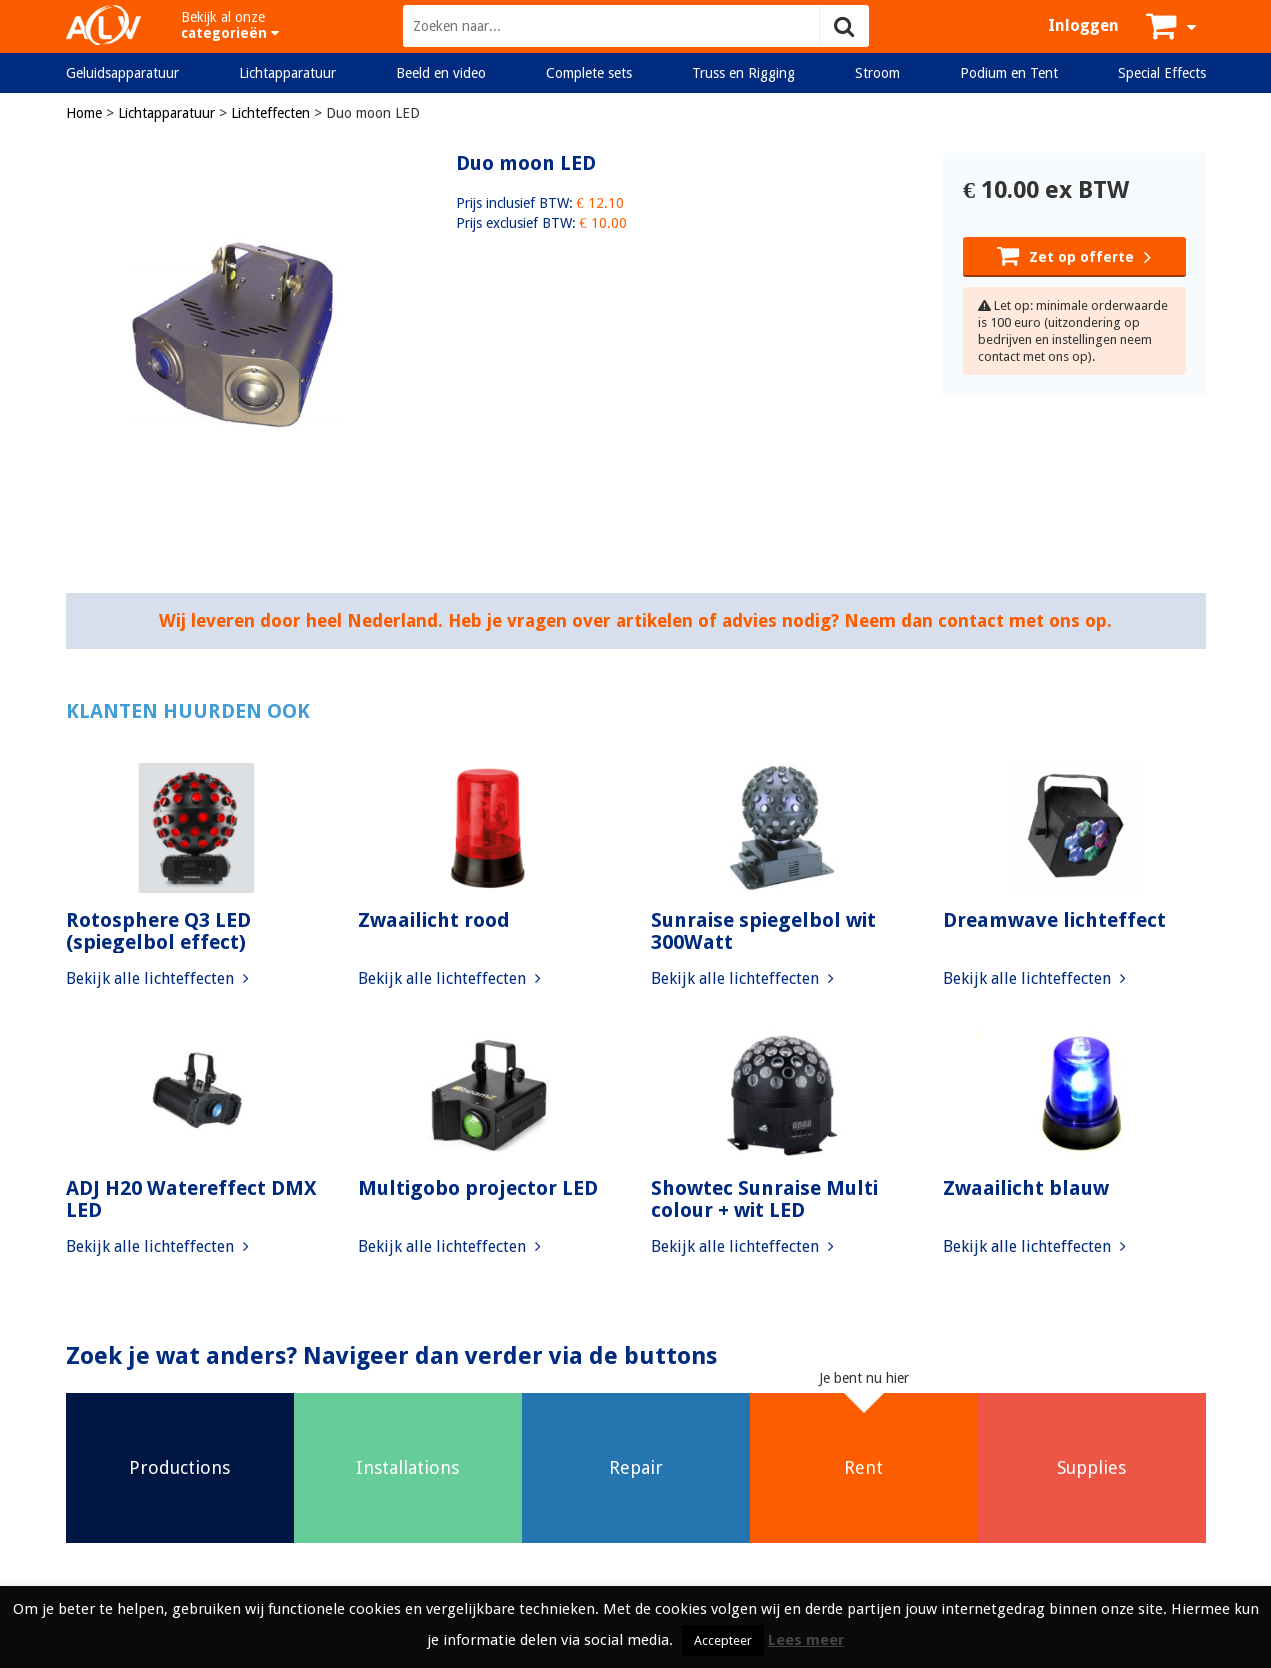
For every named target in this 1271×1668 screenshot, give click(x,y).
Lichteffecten (270, 113)
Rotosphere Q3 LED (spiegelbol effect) (158, 931)
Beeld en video (441, 73)
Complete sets (589, 73)
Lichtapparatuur (287, 73)
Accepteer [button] (723, 1640)
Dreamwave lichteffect (1054, 920)
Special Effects (1162, 73)
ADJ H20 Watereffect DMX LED (191, 1199)
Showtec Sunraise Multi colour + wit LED (764, 1199)
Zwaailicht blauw (1026, 1188)
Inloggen (1083, 25)
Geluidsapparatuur (122, 73)
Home (84, 113)
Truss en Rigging (743, 73)
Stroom (877, 73)
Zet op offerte (1074, 255)
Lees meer (806, 1640)
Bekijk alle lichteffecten (157, 978)
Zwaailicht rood (434, 920)
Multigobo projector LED (478, 1188)
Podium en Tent (1009, 73)
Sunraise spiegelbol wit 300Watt (763, 931)
